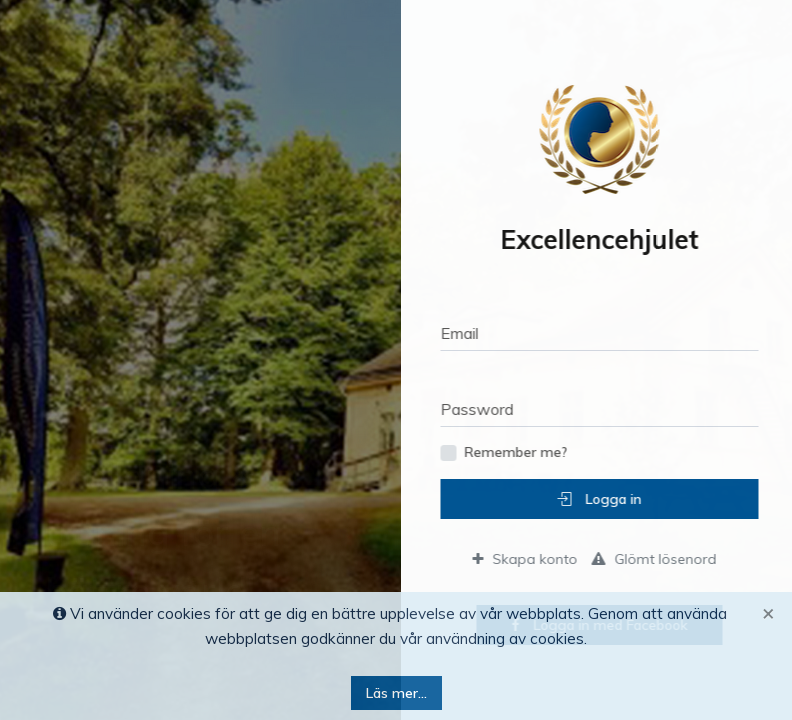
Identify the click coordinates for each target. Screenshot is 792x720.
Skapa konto (537, 559)
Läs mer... (396, 693)
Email (472, 333)
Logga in (612, 499)
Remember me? (528, 452)
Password (489, 409)
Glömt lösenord (666, 559)
